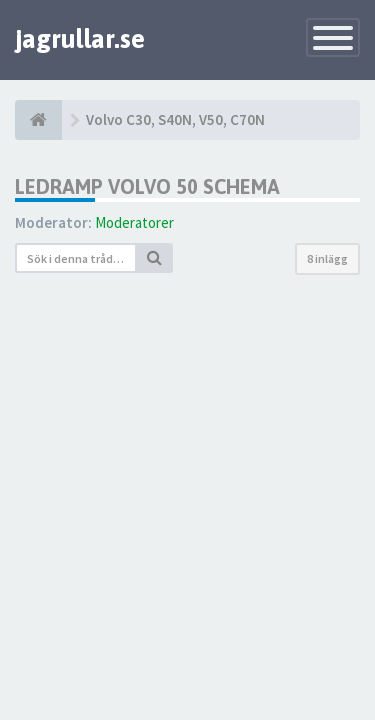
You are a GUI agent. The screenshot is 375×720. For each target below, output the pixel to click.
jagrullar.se (80, 39)
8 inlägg (327, 258)
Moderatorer (134, 222)
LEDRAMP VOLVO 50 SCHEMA (147, 186)
